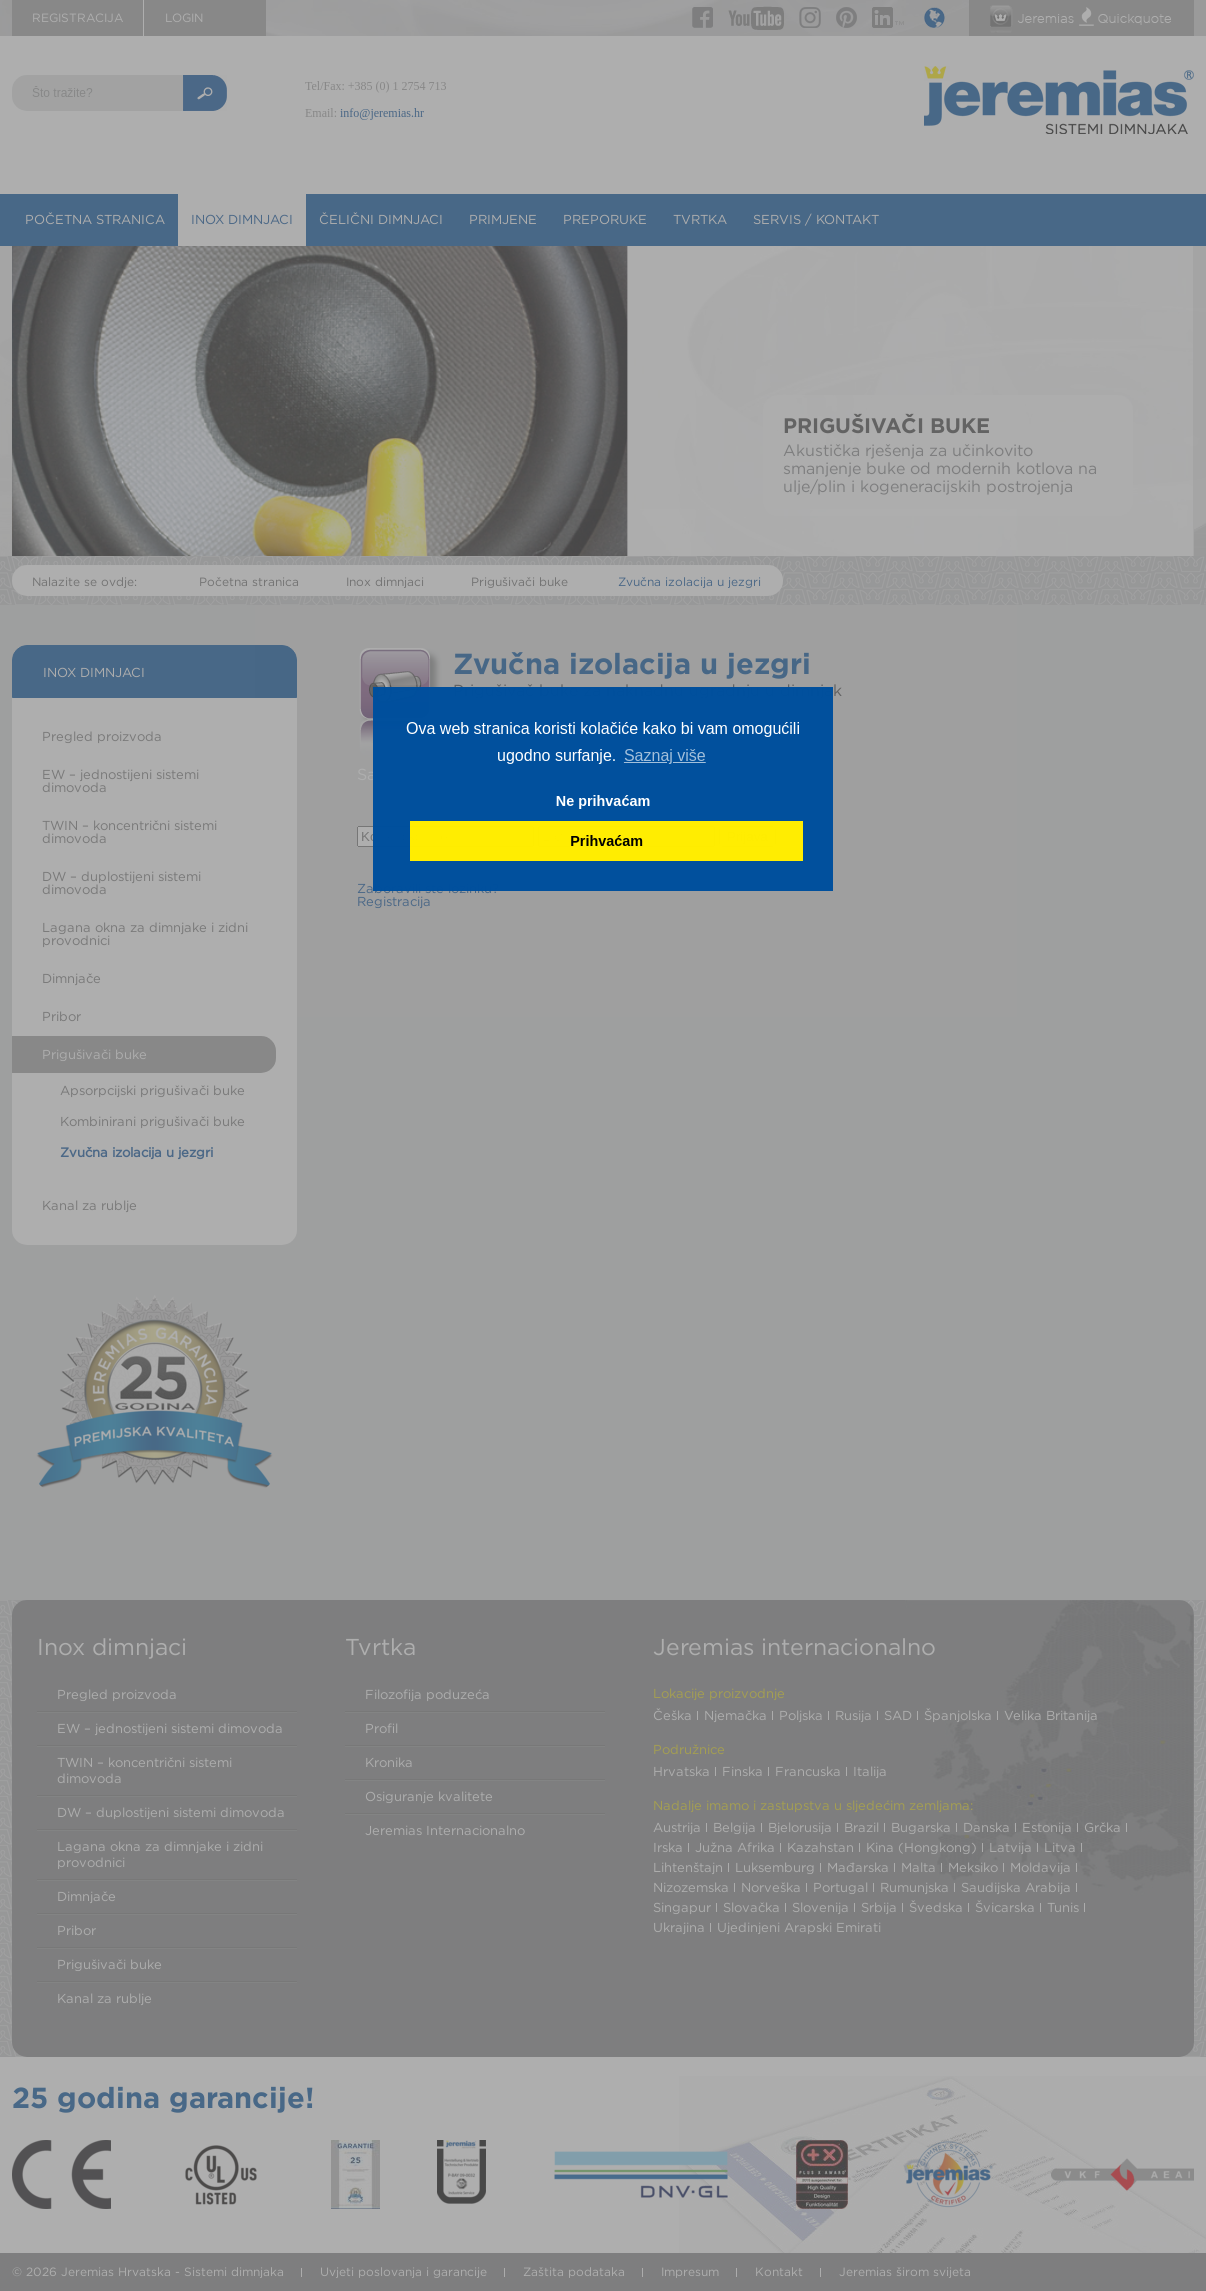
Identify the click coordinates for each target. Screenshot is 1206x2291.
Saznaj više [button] (665, 755)
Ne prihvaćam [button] (603, 801)
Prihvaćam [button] (606, 841)
